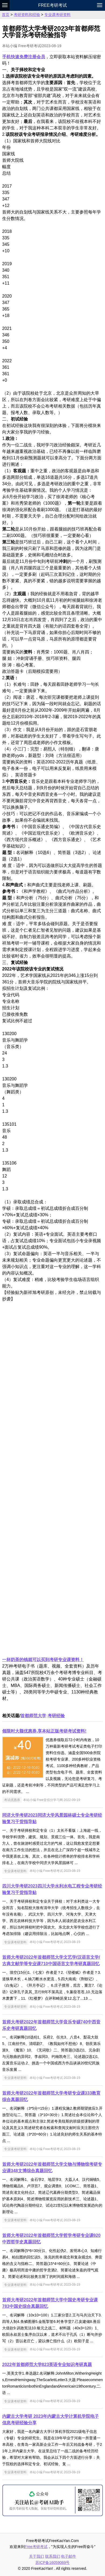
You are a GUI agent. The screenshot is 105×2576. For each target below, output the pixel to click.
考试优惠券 (12, 1800)
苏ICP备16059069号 (52, 2562)
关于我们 (36, 2556)
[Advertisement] (52, 1483)
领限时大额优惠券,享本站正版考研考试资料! (44, 1731)
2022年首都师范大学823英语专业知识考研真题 (47, 2364)
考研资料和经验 (27, 14)
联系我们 (52, 2556)
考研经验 (56, 1715)
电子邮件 (68, 2556)
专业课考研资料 (57, 14)
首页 (5, 14)
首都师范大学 (33, 1715)
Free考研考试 (52, 5)
